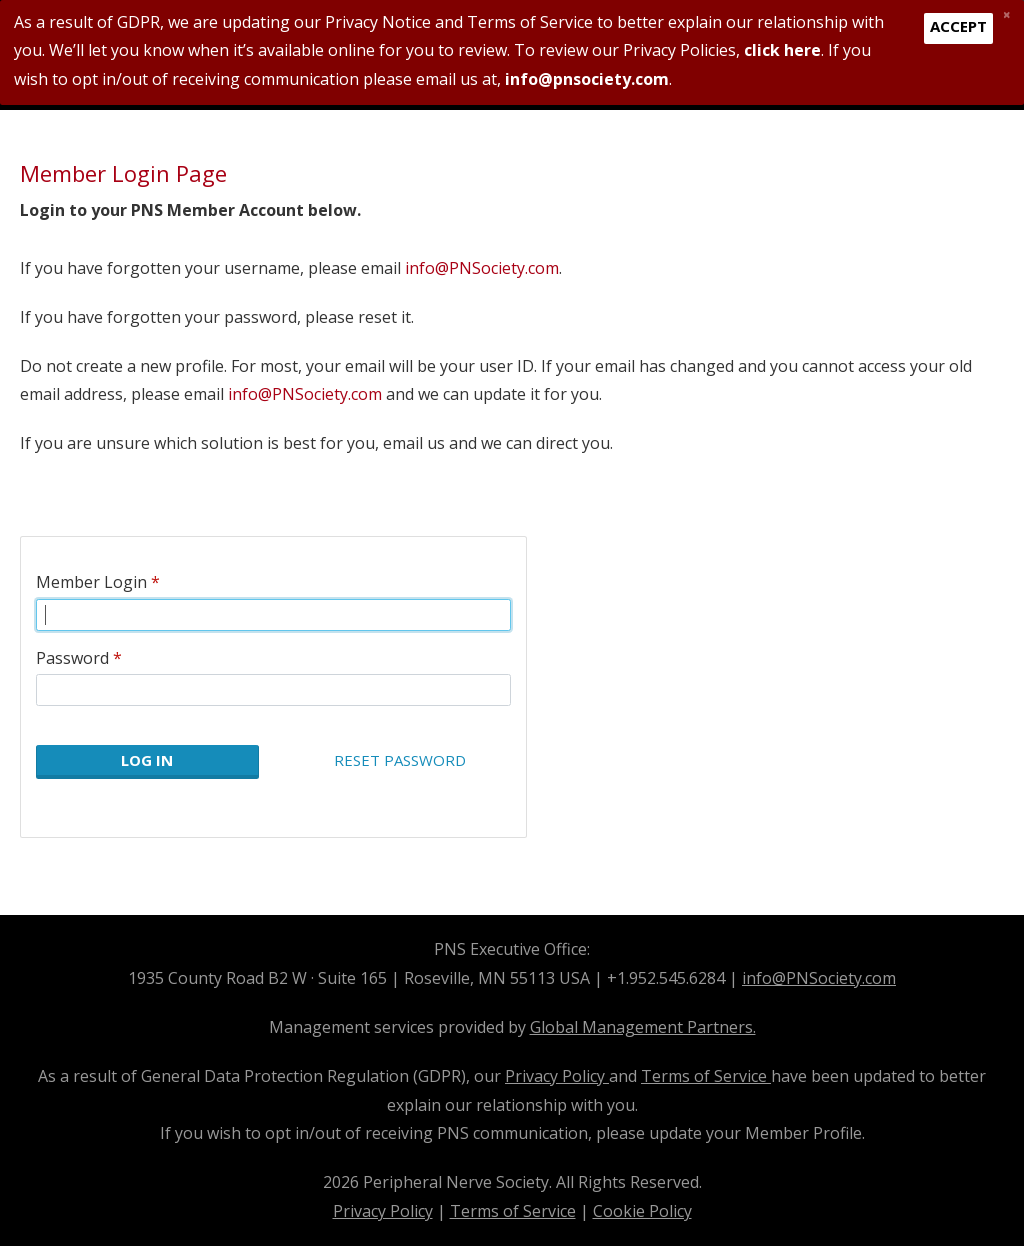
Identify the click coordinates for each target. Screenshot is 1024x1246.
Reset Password (400, 760)
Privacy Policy (557, 1076)
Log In (147, 760)
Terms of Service (706, 1076)
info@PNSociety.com (482, 268)
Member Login (91, 582)
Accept (958, 26)
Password (72, 658)
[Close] (1006, 14)
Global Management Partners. (643, 1027)
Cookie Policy (642, 1211)
